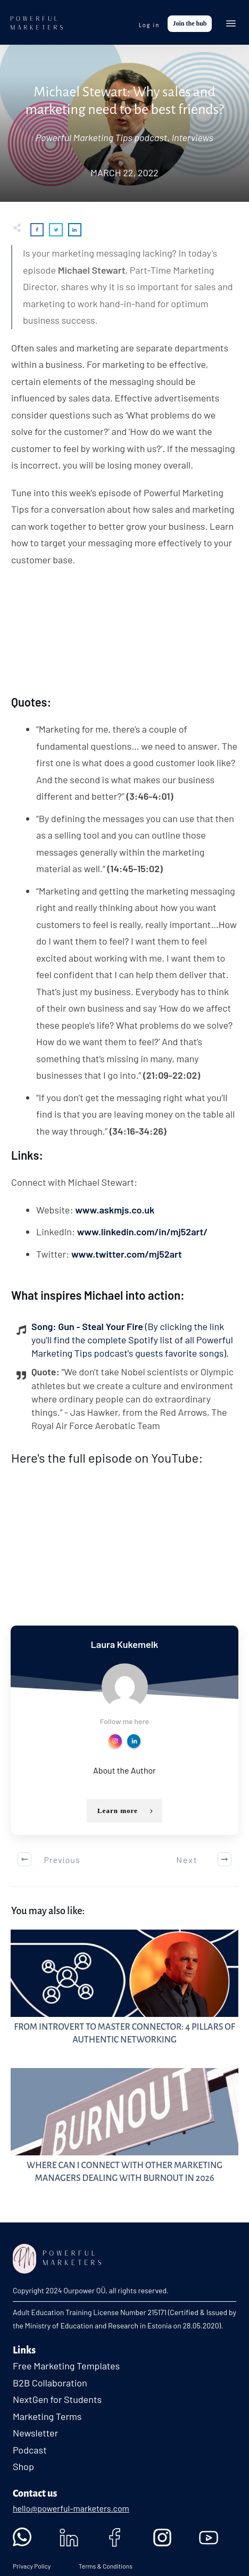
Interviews (192, 137)
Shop (23, 2452)
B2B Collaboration (50, 2368)
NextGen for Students (57, 2385)
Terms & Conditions (104, 2551)
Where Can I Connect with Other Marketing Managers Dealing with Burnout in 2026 (124, 2117)
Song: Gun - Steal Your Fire (132, 1339)
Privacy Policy (32, 2551)
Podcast (30, 2435)
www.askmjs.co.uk (114, 1210)
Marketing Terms (47, 2402)
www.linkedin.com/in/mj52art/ (142, 1231)
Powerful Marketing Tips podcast (101, 137)
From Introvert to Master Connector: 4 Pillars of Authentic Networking (124, 1979)
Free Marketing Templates (66, 2351)
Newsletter (35, 2418)
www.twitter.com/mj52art (126, 1254)
